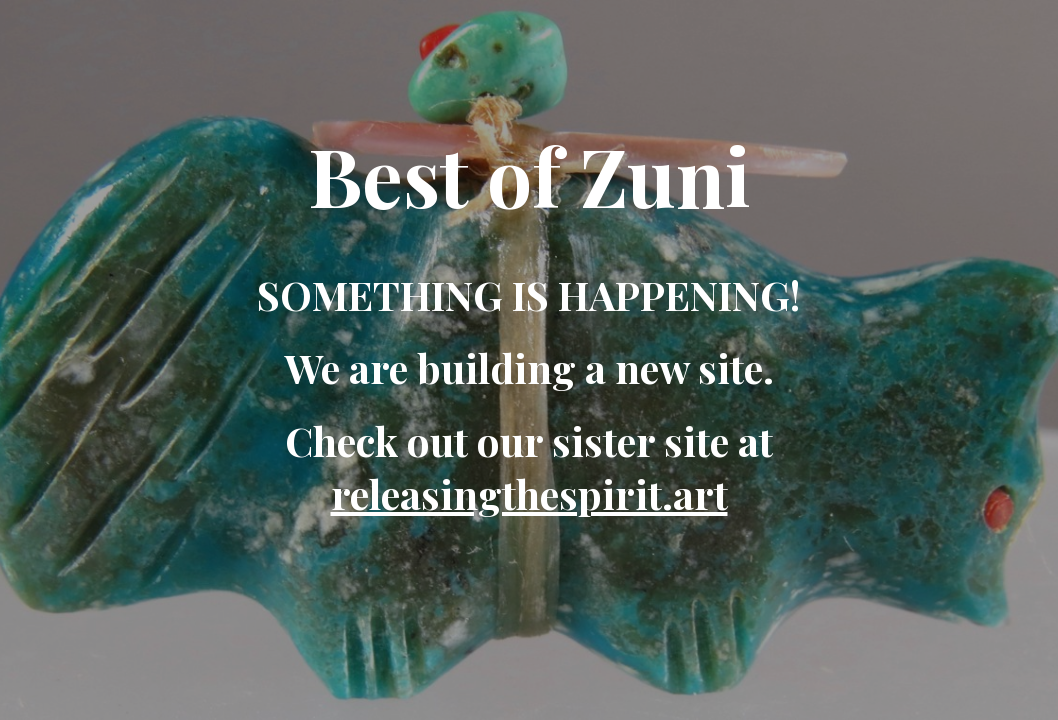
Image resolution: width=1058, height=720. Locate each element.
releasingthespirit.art (529, 493)
